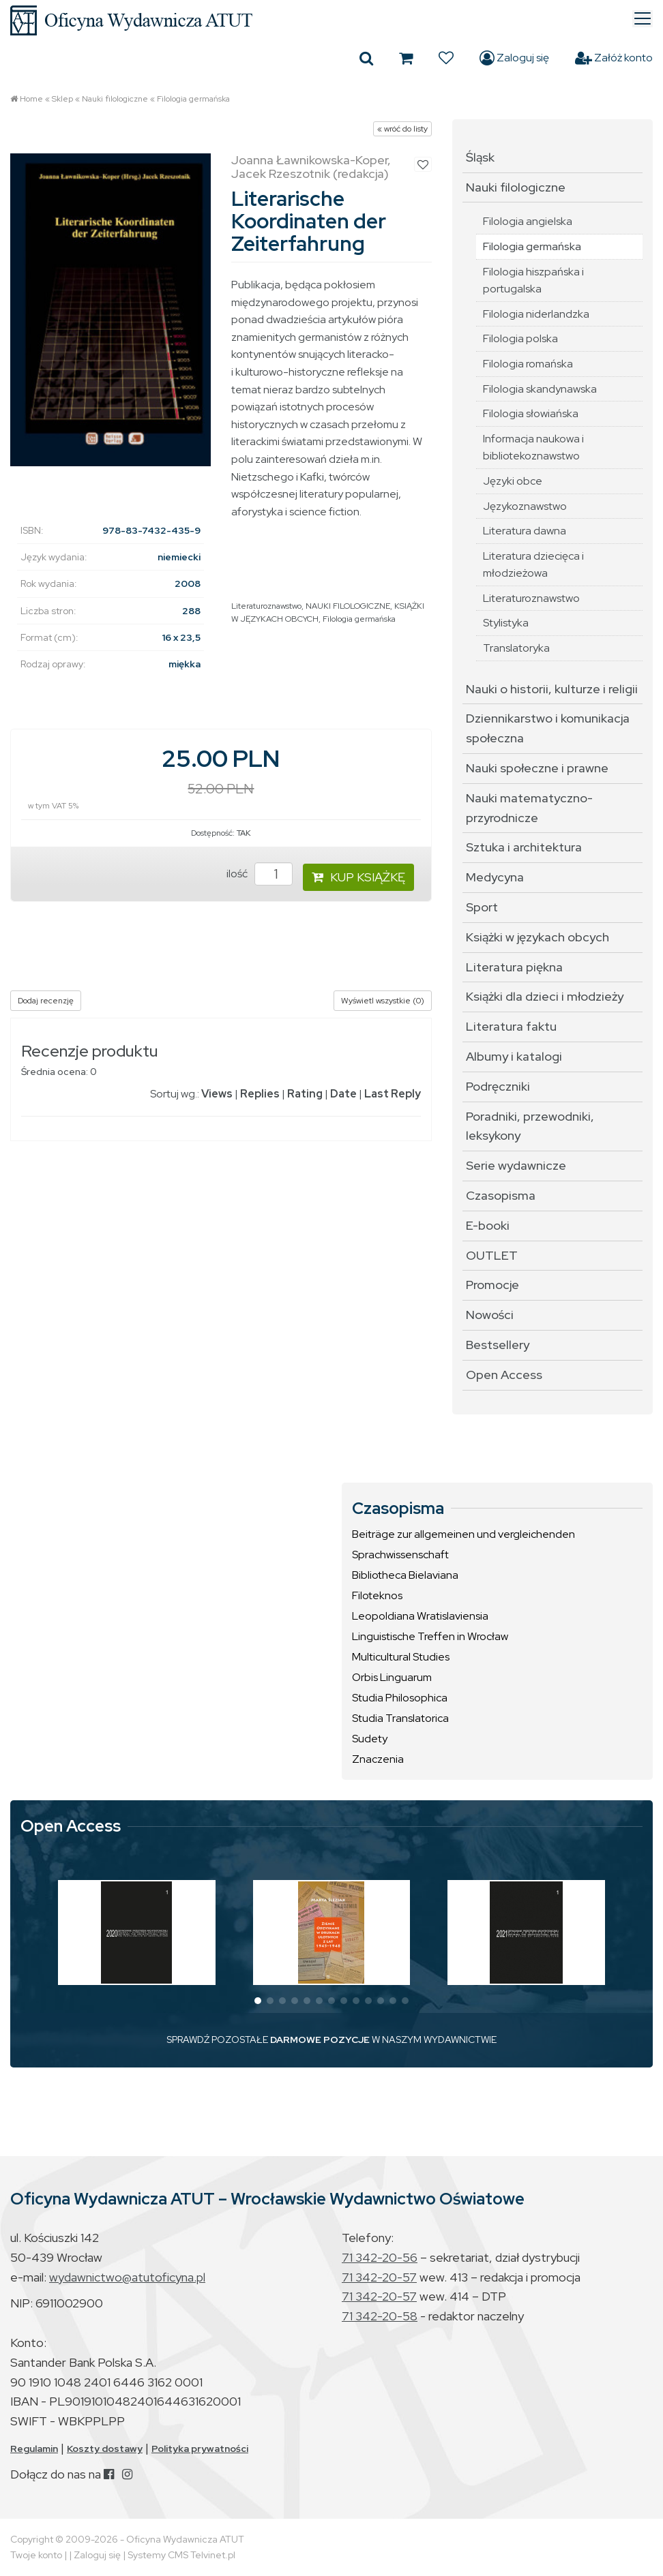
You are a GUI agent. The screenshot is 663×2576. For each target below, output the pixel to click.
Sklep (62, 98)
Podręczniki (498, 1086)
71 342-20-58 (379, 2316)
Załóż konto (614, 57)
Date (343, 1094)
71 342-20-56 (379, 2257)
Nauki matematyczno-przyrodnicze (529, 807)
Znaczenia (378, 1759)
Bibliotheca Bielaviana (405, 1575)
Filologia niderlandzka (536, 314)
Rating (305, 1094)
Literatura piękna (514, 967)
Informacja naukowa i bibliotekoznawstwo (533, 447)
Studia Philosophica (399, 1698)
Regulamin (34, 2448)
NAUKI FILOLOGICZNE (348, 606)
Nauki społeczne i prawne (537, 768)
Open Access (504, 1374)
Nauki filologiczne (115, 98)
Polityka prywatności (199, 2448)
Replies (260, 1094)
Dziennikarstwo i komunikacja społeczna (548, 728)
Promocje (492, 1284)
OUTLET (492, 1255)
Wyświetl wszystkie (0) (382, 1000)
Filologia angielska (527, 221)
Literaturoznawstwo (266, 606)
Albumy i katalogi (514, 1056)
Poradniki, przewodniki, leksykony (530, 1126)
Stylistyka (506, 623)
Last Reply (392, 1094)
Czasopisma (500, 1195)
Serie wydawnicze (516, 1165)
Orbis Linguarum (392, 1677)
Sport (482, 907)
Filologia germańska (193, 98)
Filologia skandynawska (540, 389)
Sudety (369, 1738)
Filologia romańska (528, 364)
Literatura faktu (511, 1026)
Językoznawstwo (525, 506)
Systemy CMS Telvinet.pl (181, 2555)
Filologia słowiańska (530, 413)
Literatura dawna (524, 531)
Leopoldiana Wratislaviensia (420, 1616)
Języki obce (512, 481)
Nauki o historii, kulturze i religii (552, 689)
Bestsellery (497, 1344)
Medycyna (495, 877)
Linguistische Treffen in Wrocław (430, 1636)
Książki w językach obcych (537, 937)
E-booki (488, 1225)
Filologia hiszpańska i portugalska (533, 280)
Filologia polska (520, 338)
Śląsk (480, 157)
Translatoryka (516, 648)
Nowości (490, 1314)
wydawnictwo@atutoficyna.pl (127, 2277)
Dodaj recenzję (46, 1000)
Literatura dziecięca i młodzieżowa (533, 565)
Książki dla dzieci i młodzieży (544, 996)
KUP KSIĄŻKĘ (358, 877)
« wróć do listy (402, 128)
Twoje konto (36, 2555)
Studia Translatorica (400, 1718)
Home (31, 98)
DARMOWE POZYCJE (320, 2039)
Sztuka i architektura (524, 847)
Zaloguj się (514, 57)
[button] (257, 2000)
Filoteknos (377, 1595)
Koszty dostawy (105, 2448)
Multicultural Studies (401, 1657)
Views (217, 1094)
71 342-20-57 (379, 2277)
